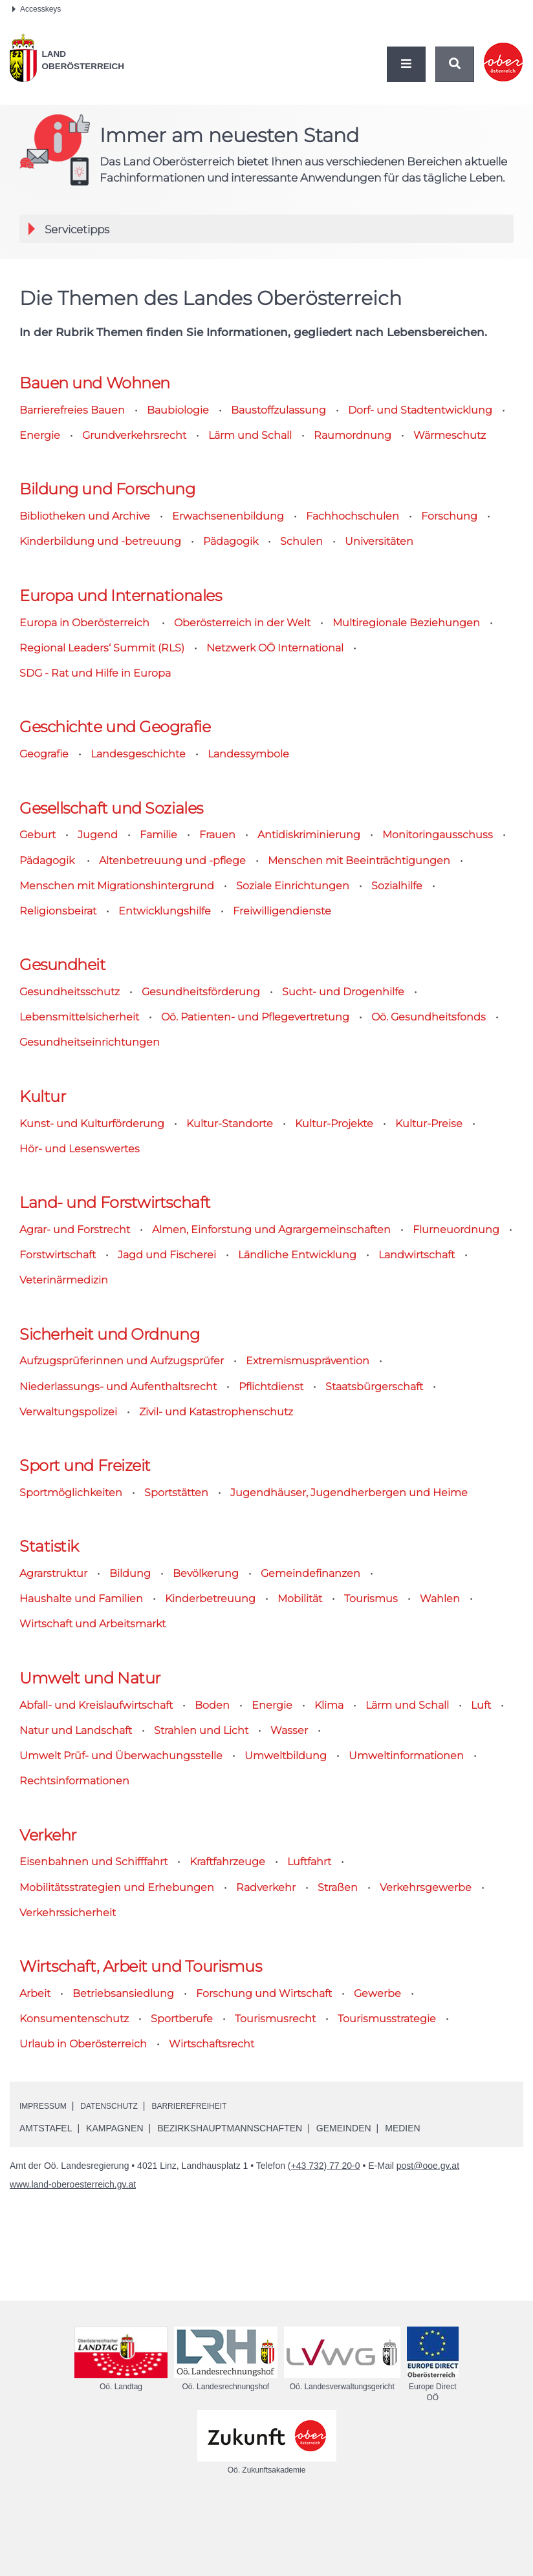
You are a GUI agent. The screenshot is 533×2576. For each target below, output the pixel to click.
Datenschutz (121, 2265)
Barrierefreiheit (212, 2265)
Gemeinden (343, 2288)
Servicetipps (126, 229)
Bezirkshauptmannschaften (229, 2288)
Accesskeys (36, 9)
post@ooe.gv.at (428, 2325)
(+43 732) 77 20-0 (324, 2325)
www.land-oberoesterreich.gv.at (73, 2344)
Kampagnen (114, 2288)
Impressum (46, 2265)
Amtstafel (45, 2288)
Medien (402, 2288)
